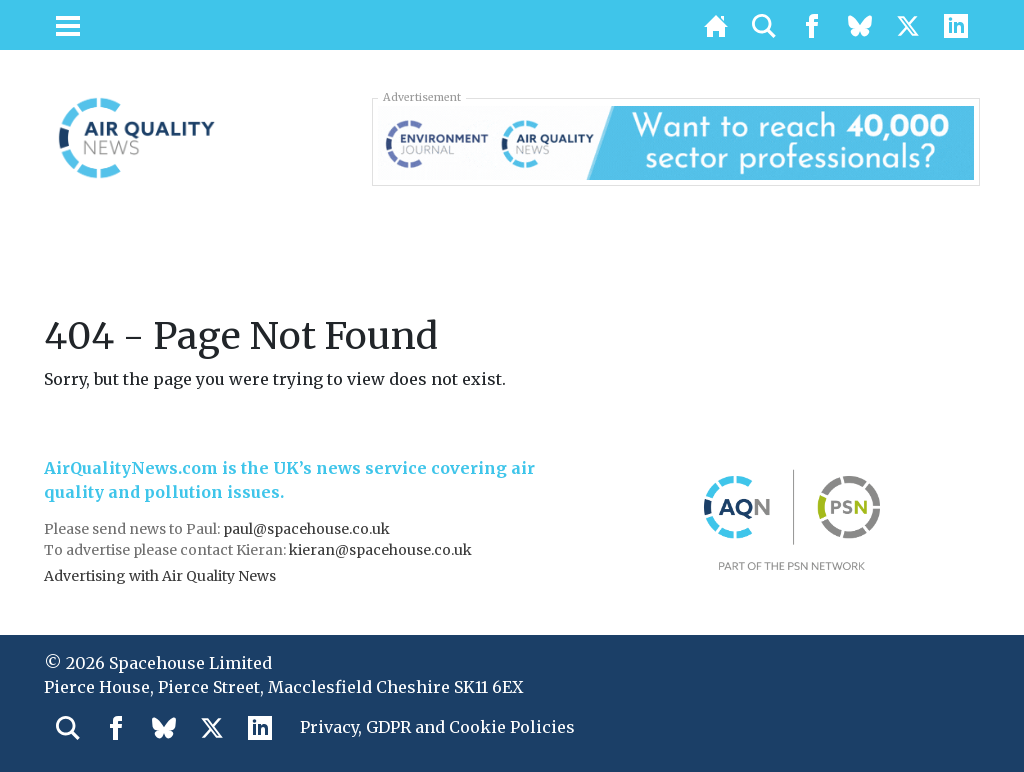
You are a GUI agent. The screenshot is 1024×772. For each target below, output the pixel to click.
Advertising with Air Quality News (160, 576)
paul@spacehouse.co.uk (308, 529)
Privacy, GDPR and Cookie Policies (437, 727)
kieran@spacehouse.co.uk (380, 550)
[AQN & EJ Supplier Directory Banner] (676, 141)
